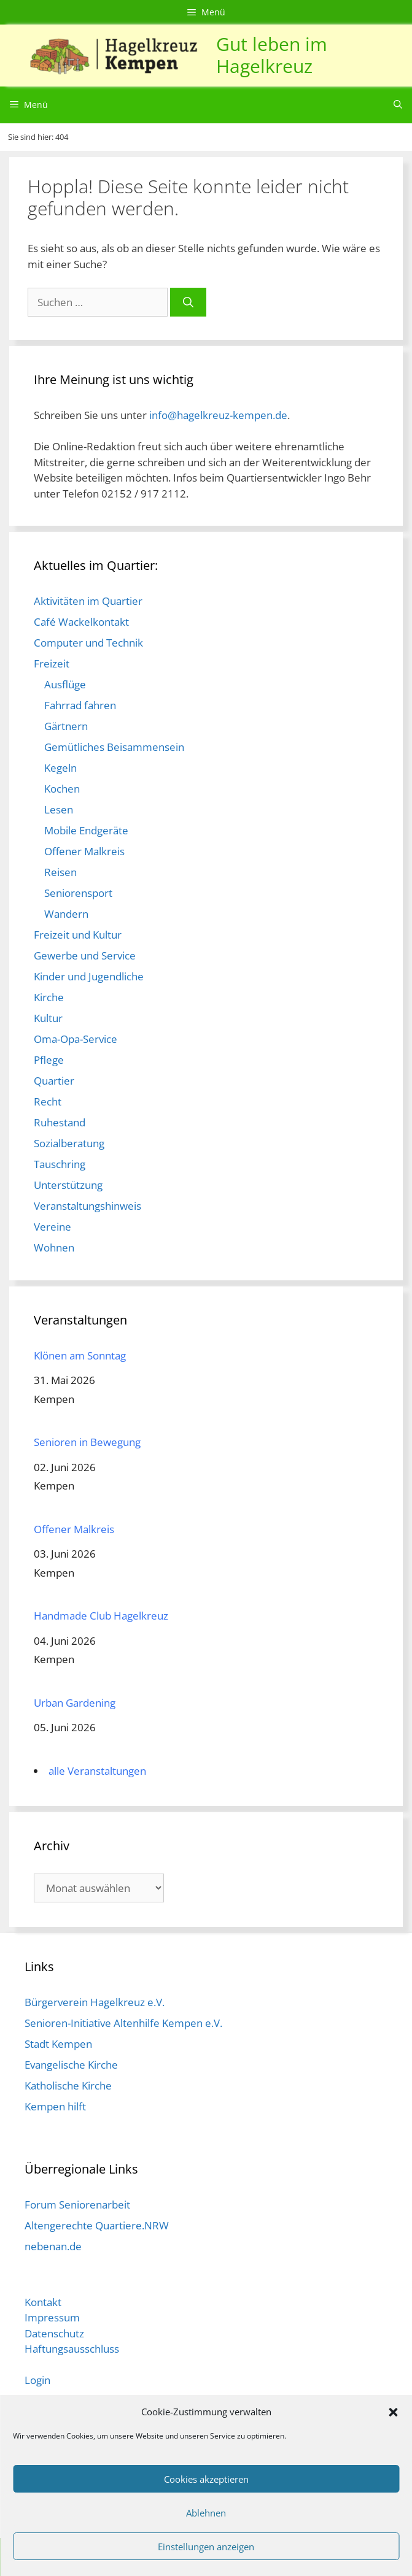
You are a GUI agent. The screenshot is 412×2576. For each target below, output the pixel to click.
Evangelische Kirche (71, 2065)
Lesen (58, 809)
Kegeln (60, 768)
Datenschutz (54, 2333)
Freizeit (51, 663)
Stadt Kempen (58, 2044)
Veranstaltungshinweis (87, 1206)
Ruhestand (59, 1122)
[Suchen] (188, 302)
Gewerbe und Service (85, 955)
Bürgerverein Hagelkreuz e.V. (95, 2002)
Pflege (49, 1060)
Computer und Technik (88, 643)
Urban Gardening (74, 1703)
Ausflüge (65, 684)
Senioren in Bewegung (87, 1442)
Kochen (62, 789)
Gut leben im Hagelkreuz (271, 55)
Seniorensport (78, 893)
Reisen (60, 872)
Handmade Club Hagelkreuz (101, 1616)
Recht (47, 1101)
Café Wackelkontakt (81, 622)
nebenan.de (53, 2246)
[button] (393, 2411)
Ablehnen (206, 2513)
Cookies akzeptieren (206, 2479)
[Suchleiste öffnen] (398, 105)
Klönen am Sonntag (80, 1355)
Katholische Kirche (68, 2085)
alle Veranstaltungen (97, 1771)
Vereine (52, 1227)
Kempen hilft (55, 2106)
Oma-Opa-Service (75, 1039)
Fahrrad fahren (80, 705)
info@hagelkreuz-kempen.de (218, 415)
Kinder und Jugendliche (89, 976)
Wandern (66, 914)
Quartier (54, 1081)
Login (37, 2380)
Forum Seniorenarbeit (77, 2204)
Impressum (52, 2317)
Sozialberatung (69, 1143)
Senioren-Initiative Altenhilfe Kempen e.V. (123, 2023)
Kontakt (43, 2302)
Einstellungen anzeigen (206, 2546)
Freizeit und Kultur (78, 935)
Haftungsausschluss (72, 2349)
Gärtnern (66, 726)
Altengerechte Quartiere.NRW (97, 2225)
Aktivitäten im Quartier (88, 601)
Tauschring (59, 1164)
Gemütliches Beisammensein (114, 747)
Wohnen (54, 1247)
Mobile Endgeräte (86, 830)
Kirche (49, 997)
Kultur (48, 1018)
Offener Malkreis (84, 851)
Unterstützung (68, 1185)
